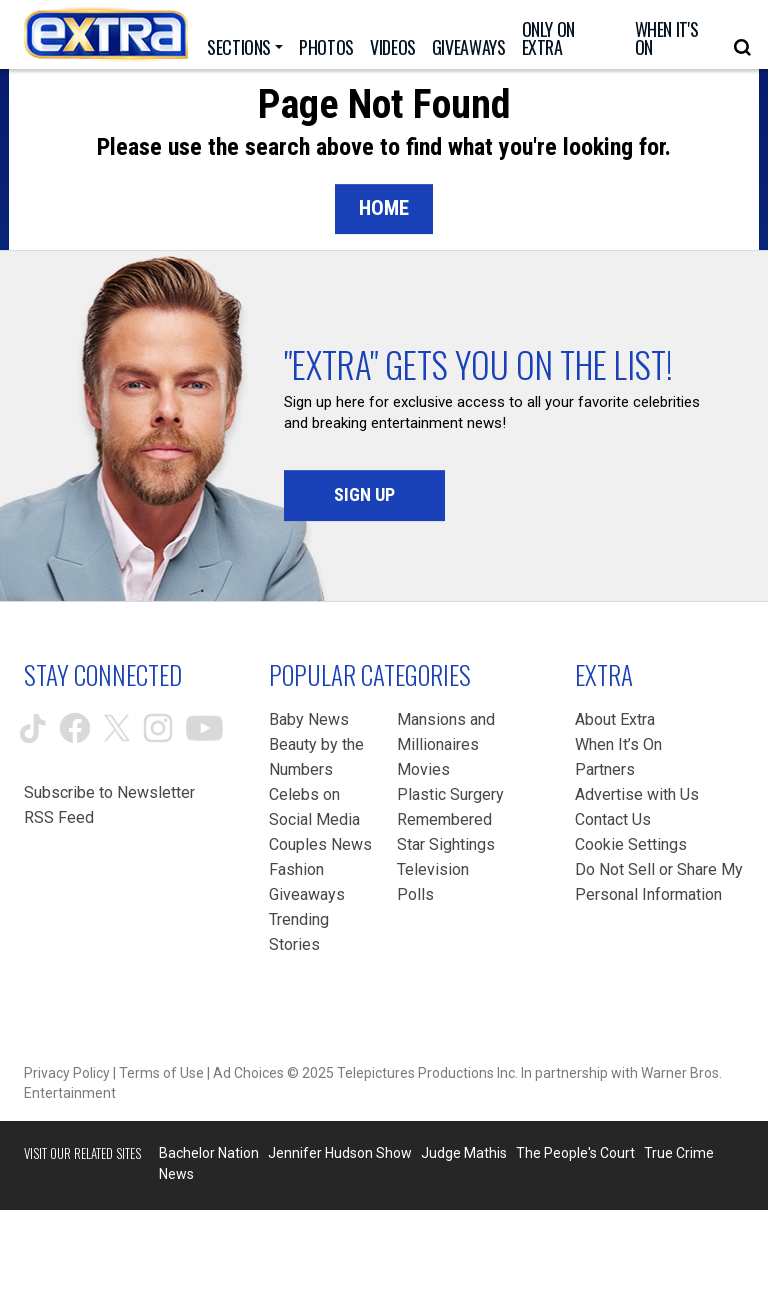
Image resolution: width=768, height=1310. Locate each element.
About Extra (615, 719)
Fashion (296, 869)
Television (433, 869)
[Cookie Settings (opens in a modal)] (631, 844)
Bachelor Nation (209, 1153)
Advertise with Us (637, 794)
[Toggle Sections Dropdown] (245, 47)
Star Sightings (446, 844)
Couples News (320, 844)
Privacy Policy (67, 1073)
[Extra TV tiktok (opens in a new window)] (33, 728)
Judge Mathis (464, 1153)
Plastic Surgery (450, 794)
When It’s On (618, 744)
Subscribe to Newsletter (109, 792)
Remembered (444, 819)
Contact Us (613, 819)
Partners (605, 769)
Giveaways (307, 894)
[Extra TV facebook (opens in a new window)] (75, 728)
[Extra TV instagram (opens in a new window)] (158, 728)
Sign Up (364, 494)
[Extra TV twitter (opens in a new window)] (117, 728)
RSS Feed (59, 817)
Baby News (309, 719)
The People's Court (575, 1153)
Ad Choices (248, 1073)
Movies (423, 769)
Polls (415, 894)
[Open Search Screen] (743, 47)
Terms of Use (161, 1073)
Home (384, 208)
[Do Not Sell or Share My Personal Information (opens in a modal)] (659, 882)
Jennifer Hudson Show (340, 1153)
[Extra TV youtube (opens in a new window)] (204, 728)
